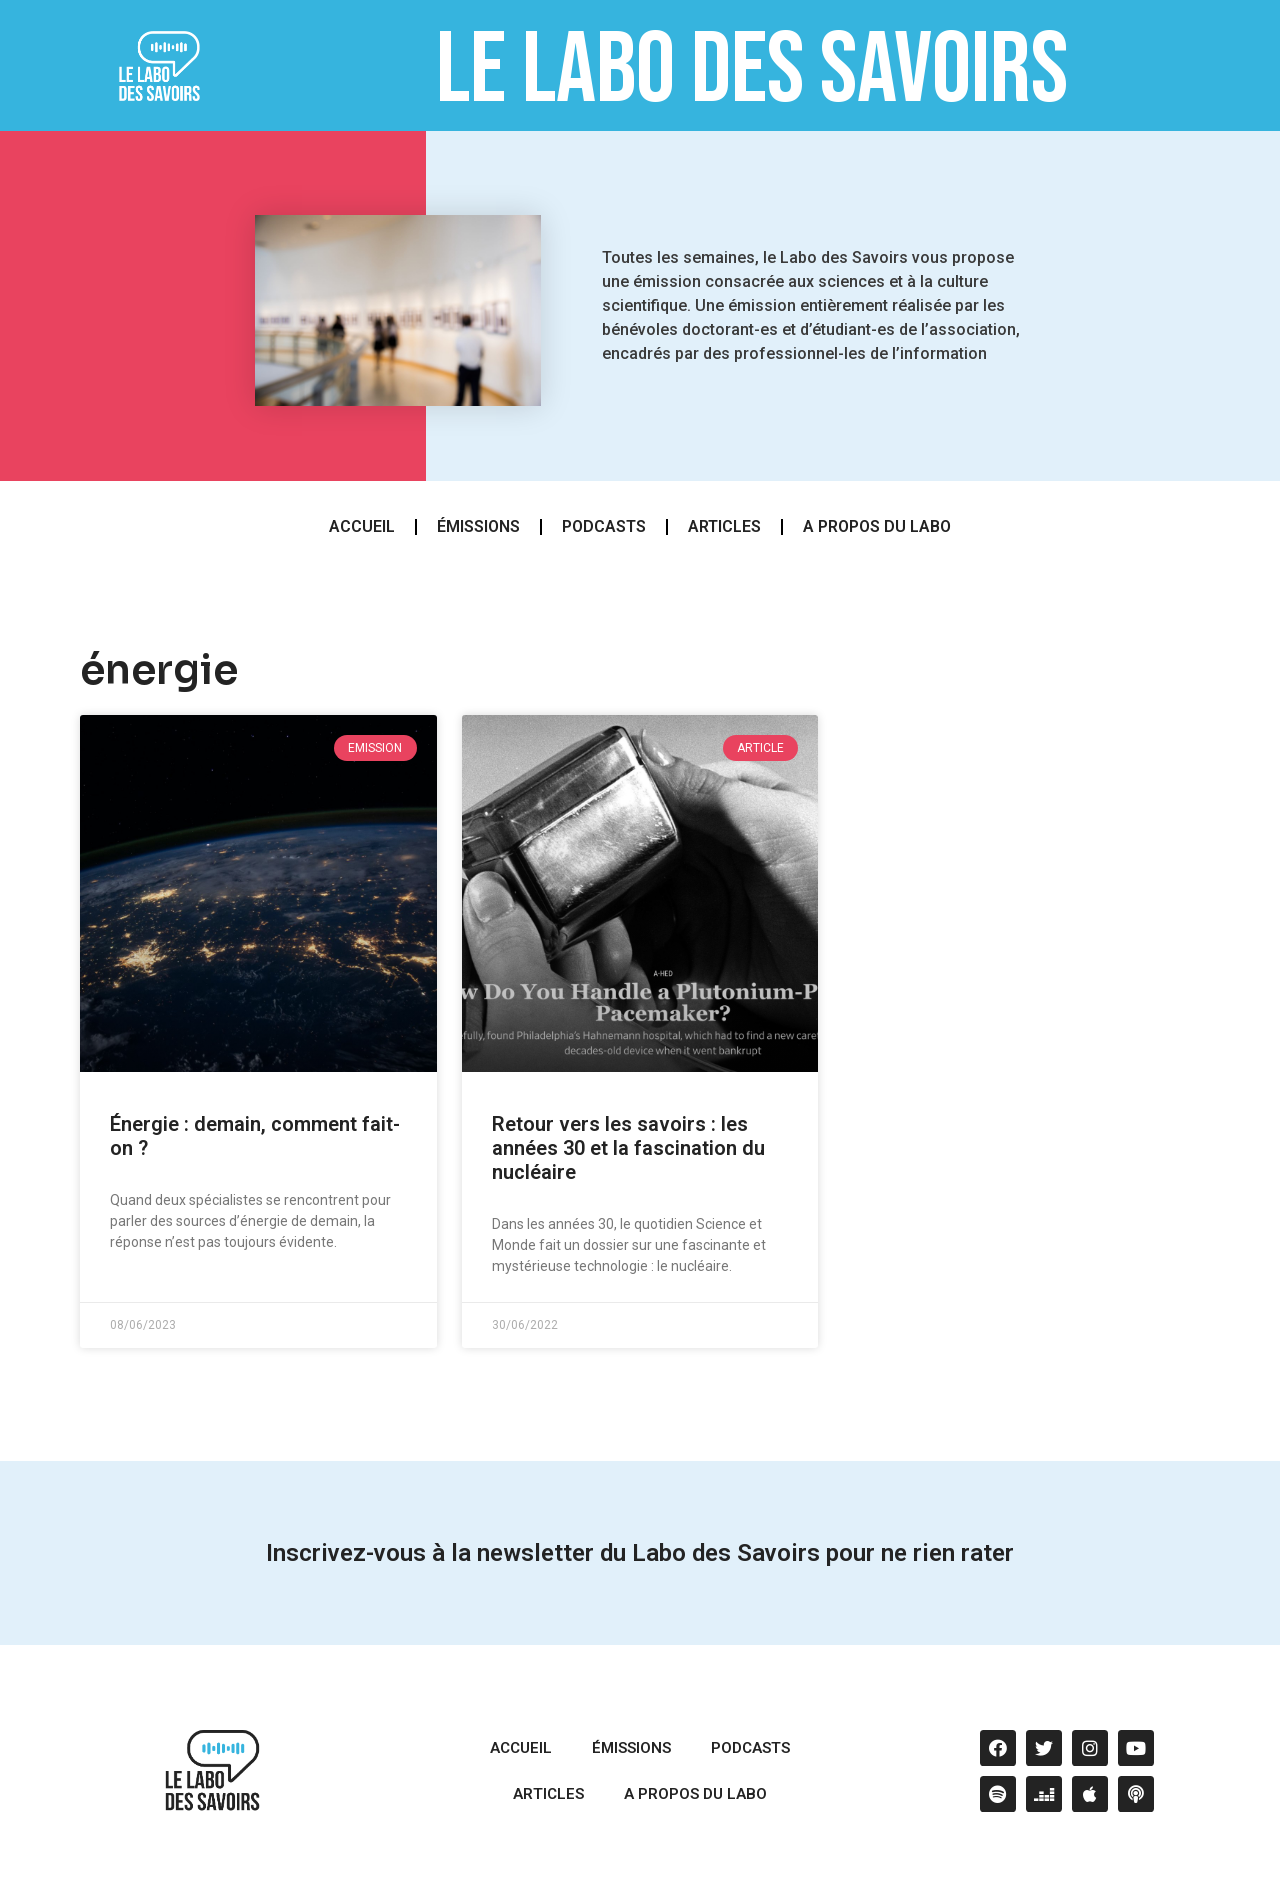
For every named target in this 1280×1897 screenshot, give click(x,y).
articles (724, 526)
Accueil (362, 526)
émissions (478, 526)
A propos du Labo (877, 526)
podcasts (604, 526)
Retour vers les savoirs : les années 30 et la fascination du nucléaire (628, 1148)
